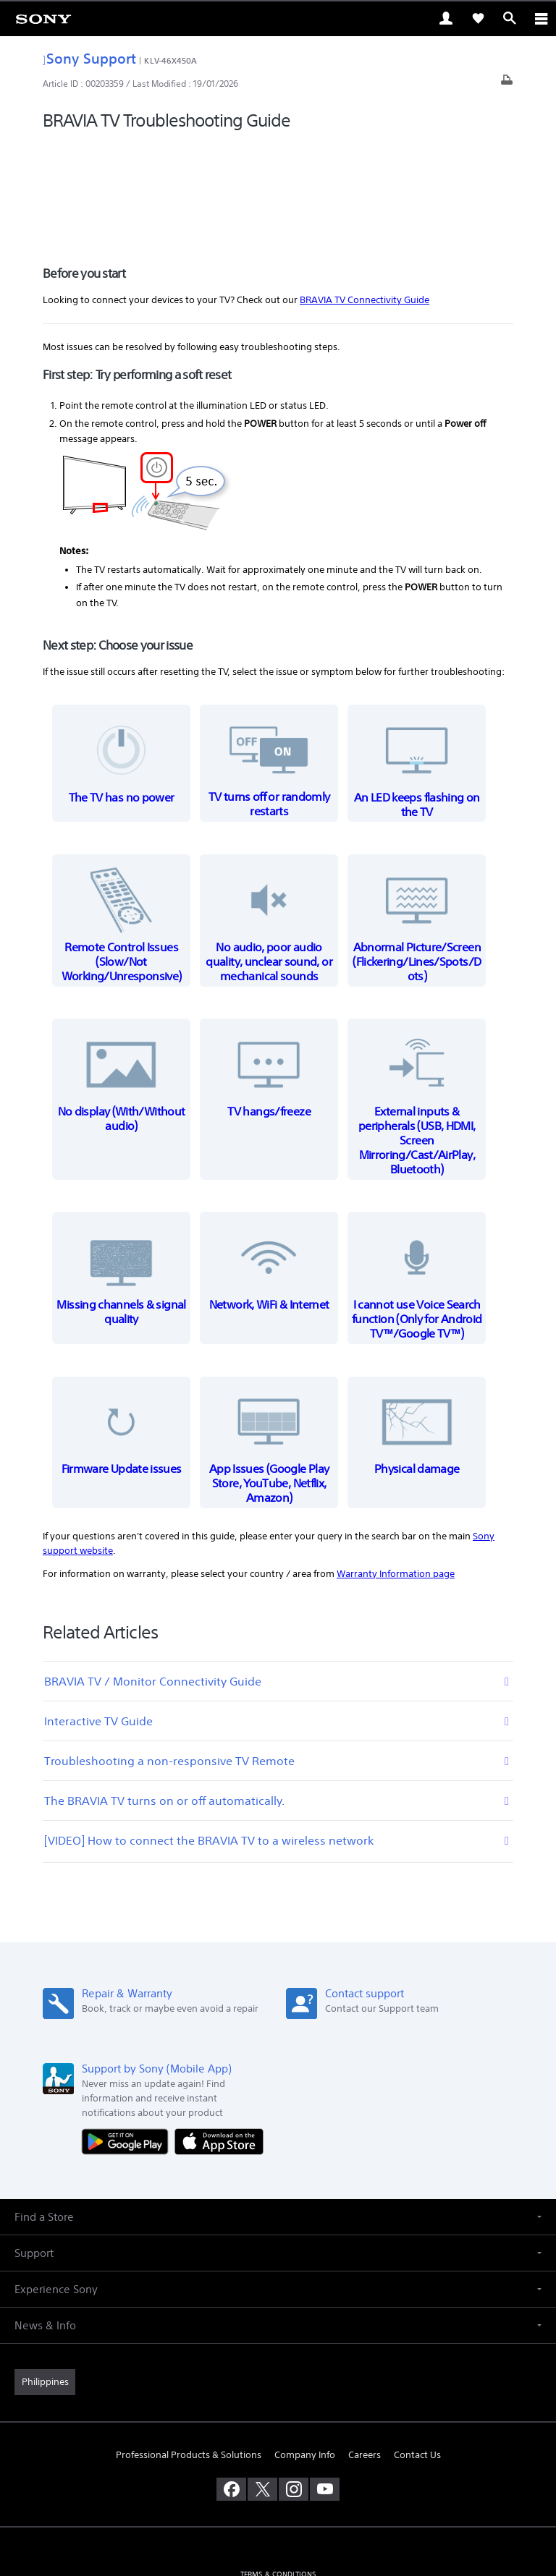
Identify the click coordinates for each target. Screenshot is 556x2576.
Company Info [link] (304, 2354)
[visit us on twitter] (262, 2388)
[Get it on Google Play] (128, 2039)
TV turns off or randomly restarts (269, 664)
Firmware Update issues (122, 1328)
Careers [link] (364, 2354)
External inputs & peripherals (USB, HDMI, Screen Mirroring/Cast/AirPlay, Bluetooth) (417, 1000)
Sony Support (89, 58)
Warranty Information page (396, 1473)
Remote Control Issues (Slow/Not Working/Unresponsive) (122, 821)
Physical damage (417, 1328)
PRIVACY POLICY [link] (277, 2491)
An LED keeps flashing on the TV (417, 664)
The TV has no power (122, 656)
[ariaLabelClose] (541, 18)
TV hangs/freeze (269, 971)
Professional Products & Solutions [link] (188, 2354)
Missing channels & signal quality (122, 1171)
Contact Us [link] (417, 2354)
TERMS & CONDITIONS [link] (278, 2473)
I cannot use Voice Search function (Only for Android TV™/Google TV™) (417, 1179)
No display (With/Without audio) (122, 978)
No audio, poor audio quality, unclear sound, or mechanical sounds (269, 821)
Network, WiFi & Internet (269, 1164)
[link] (43, 18)
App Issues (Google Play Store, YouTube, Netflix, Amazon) (269, 1343)
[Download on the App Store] (219, 2039)
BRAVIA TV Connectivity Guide (364, 199)
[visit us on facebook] (231, 2388)
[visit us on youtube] (325, 2388)
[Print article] (506, 83)
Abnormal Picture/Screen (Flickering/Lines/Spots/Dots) (417, 821)
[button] (278, 2115)
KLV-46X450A (170, 60)
